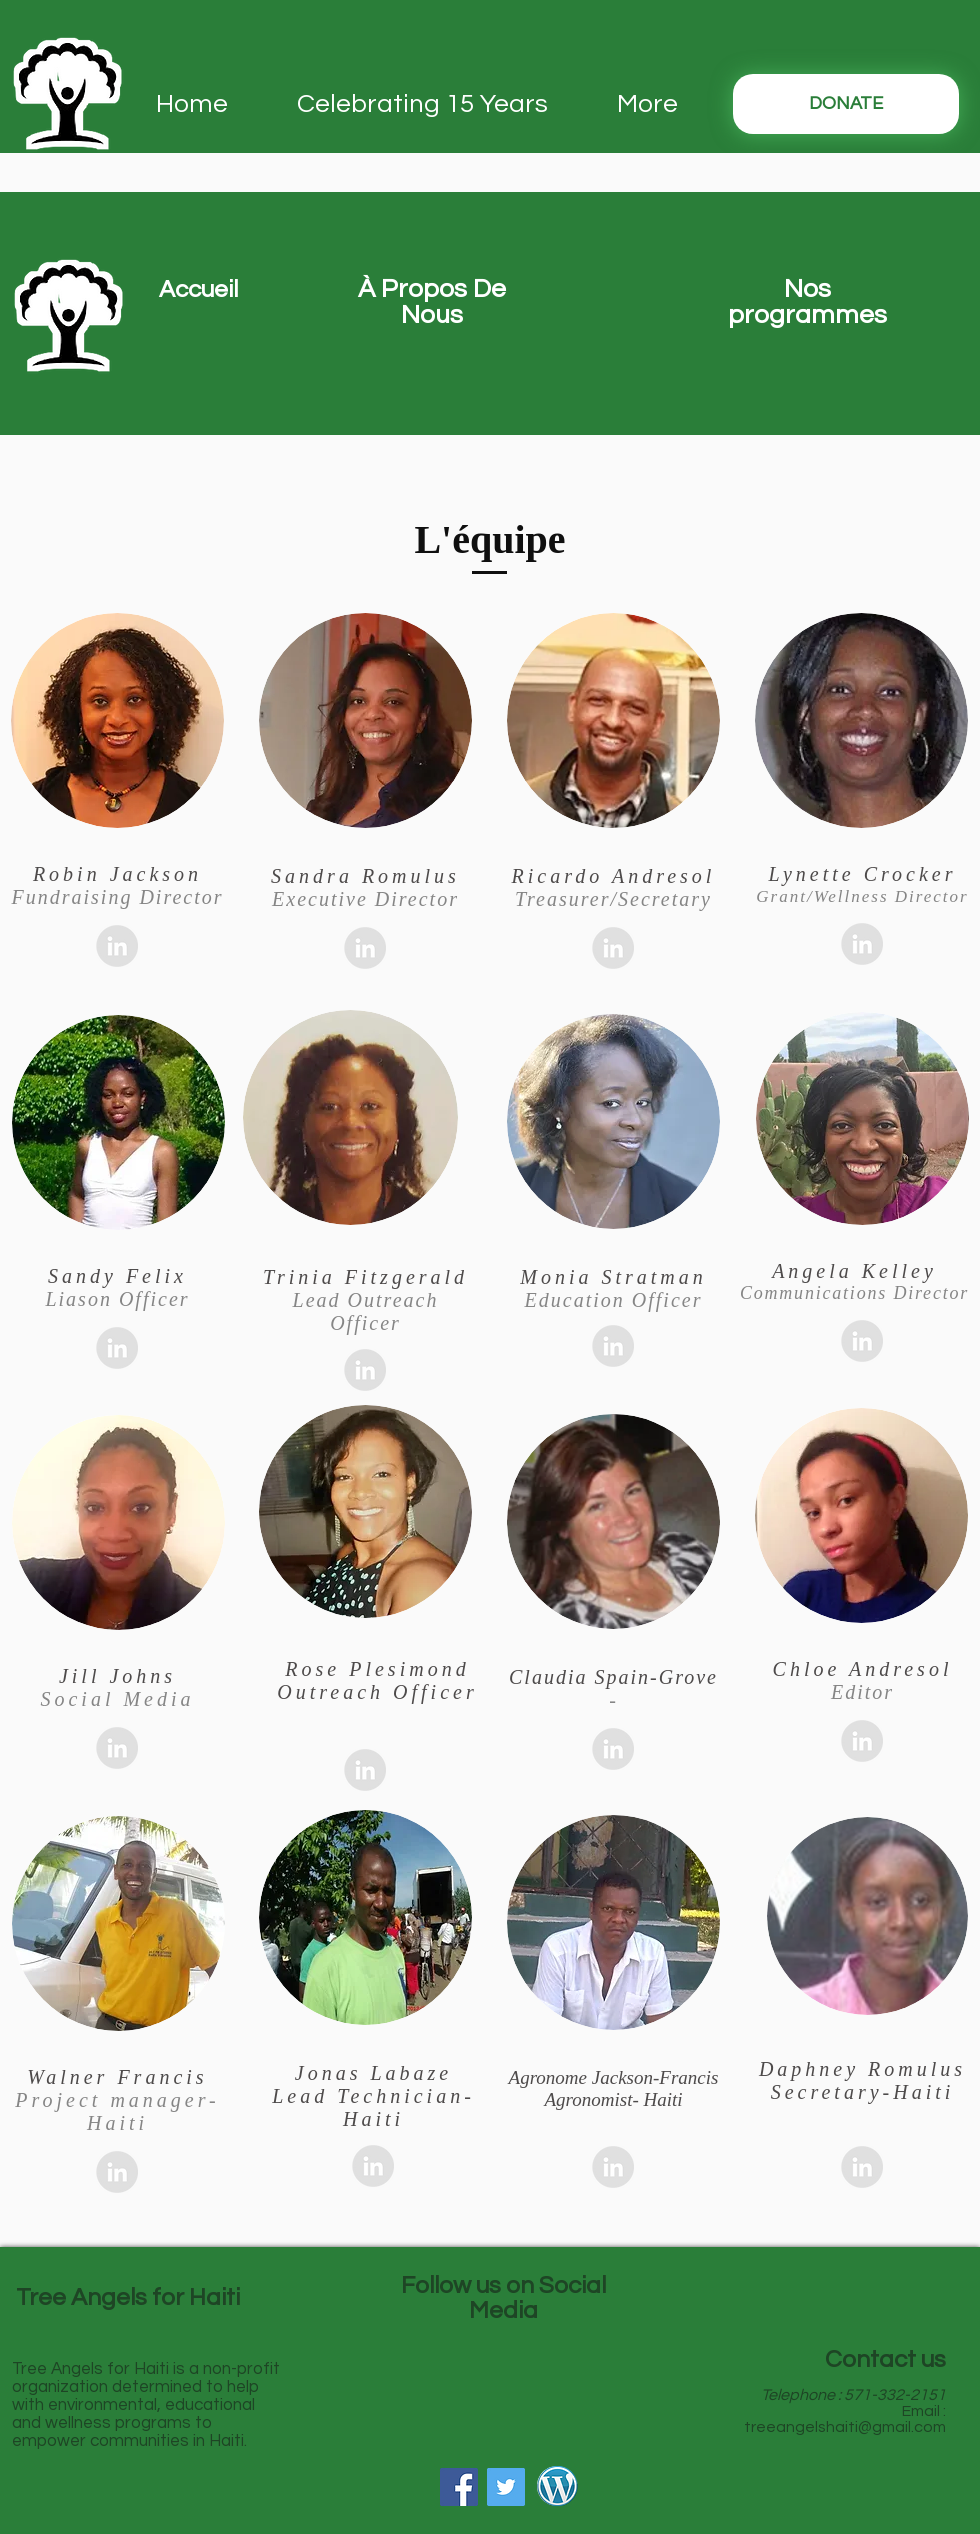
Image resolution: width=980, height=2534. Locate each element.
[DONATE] (846, 104)
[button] (198, 290)
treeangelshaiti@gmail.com (845, 2427)
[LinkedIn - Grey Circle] (117, 946)
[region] (431, 385)
